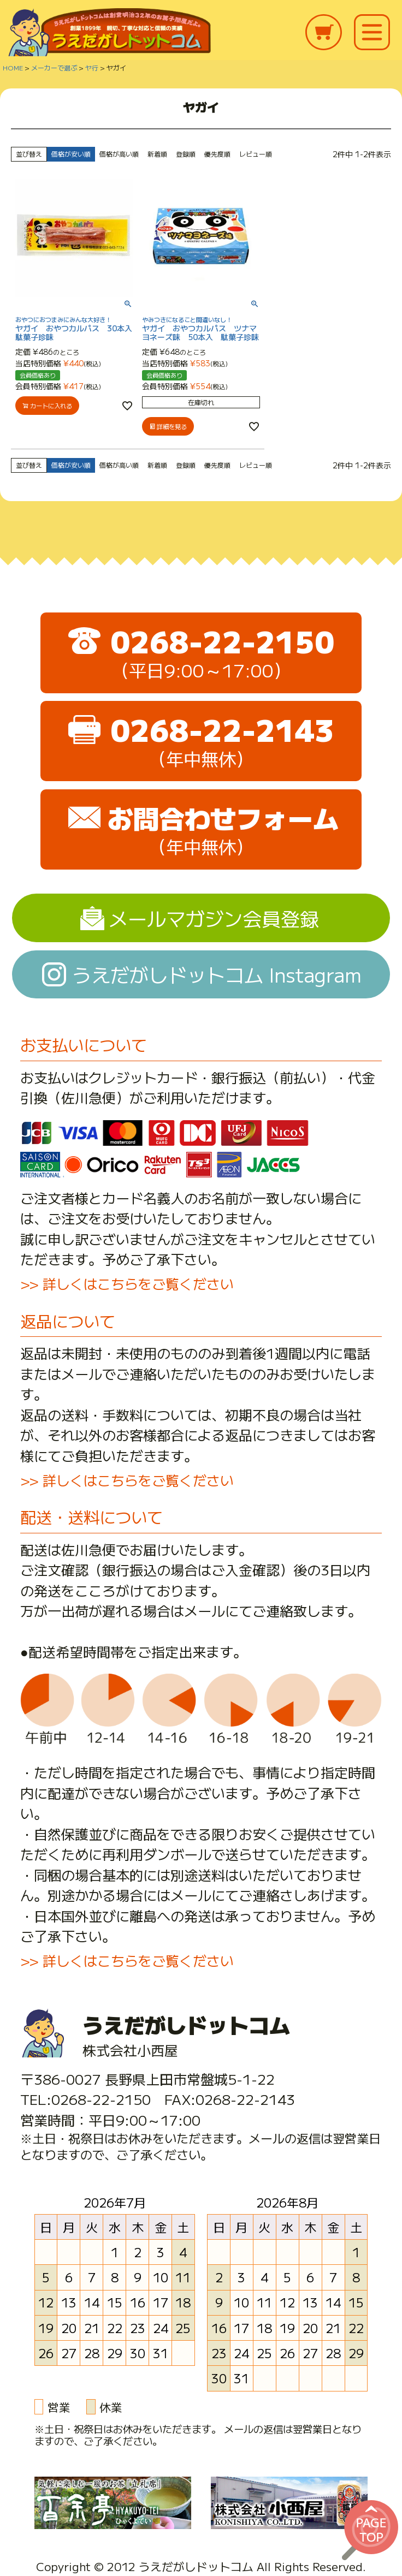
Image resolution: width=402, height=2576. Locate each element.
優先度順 (217, 153)
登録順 (186, 153)
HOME (13, 67)
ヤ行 (91, 67)
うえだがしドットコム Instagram (217, 974)
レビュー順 (255, 153)
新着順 (157, 153)
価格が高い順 (119, 153)
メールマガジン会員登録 (214, 918)
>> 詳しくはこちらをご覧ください (127, 1283)
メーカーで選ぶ (54, 67)
